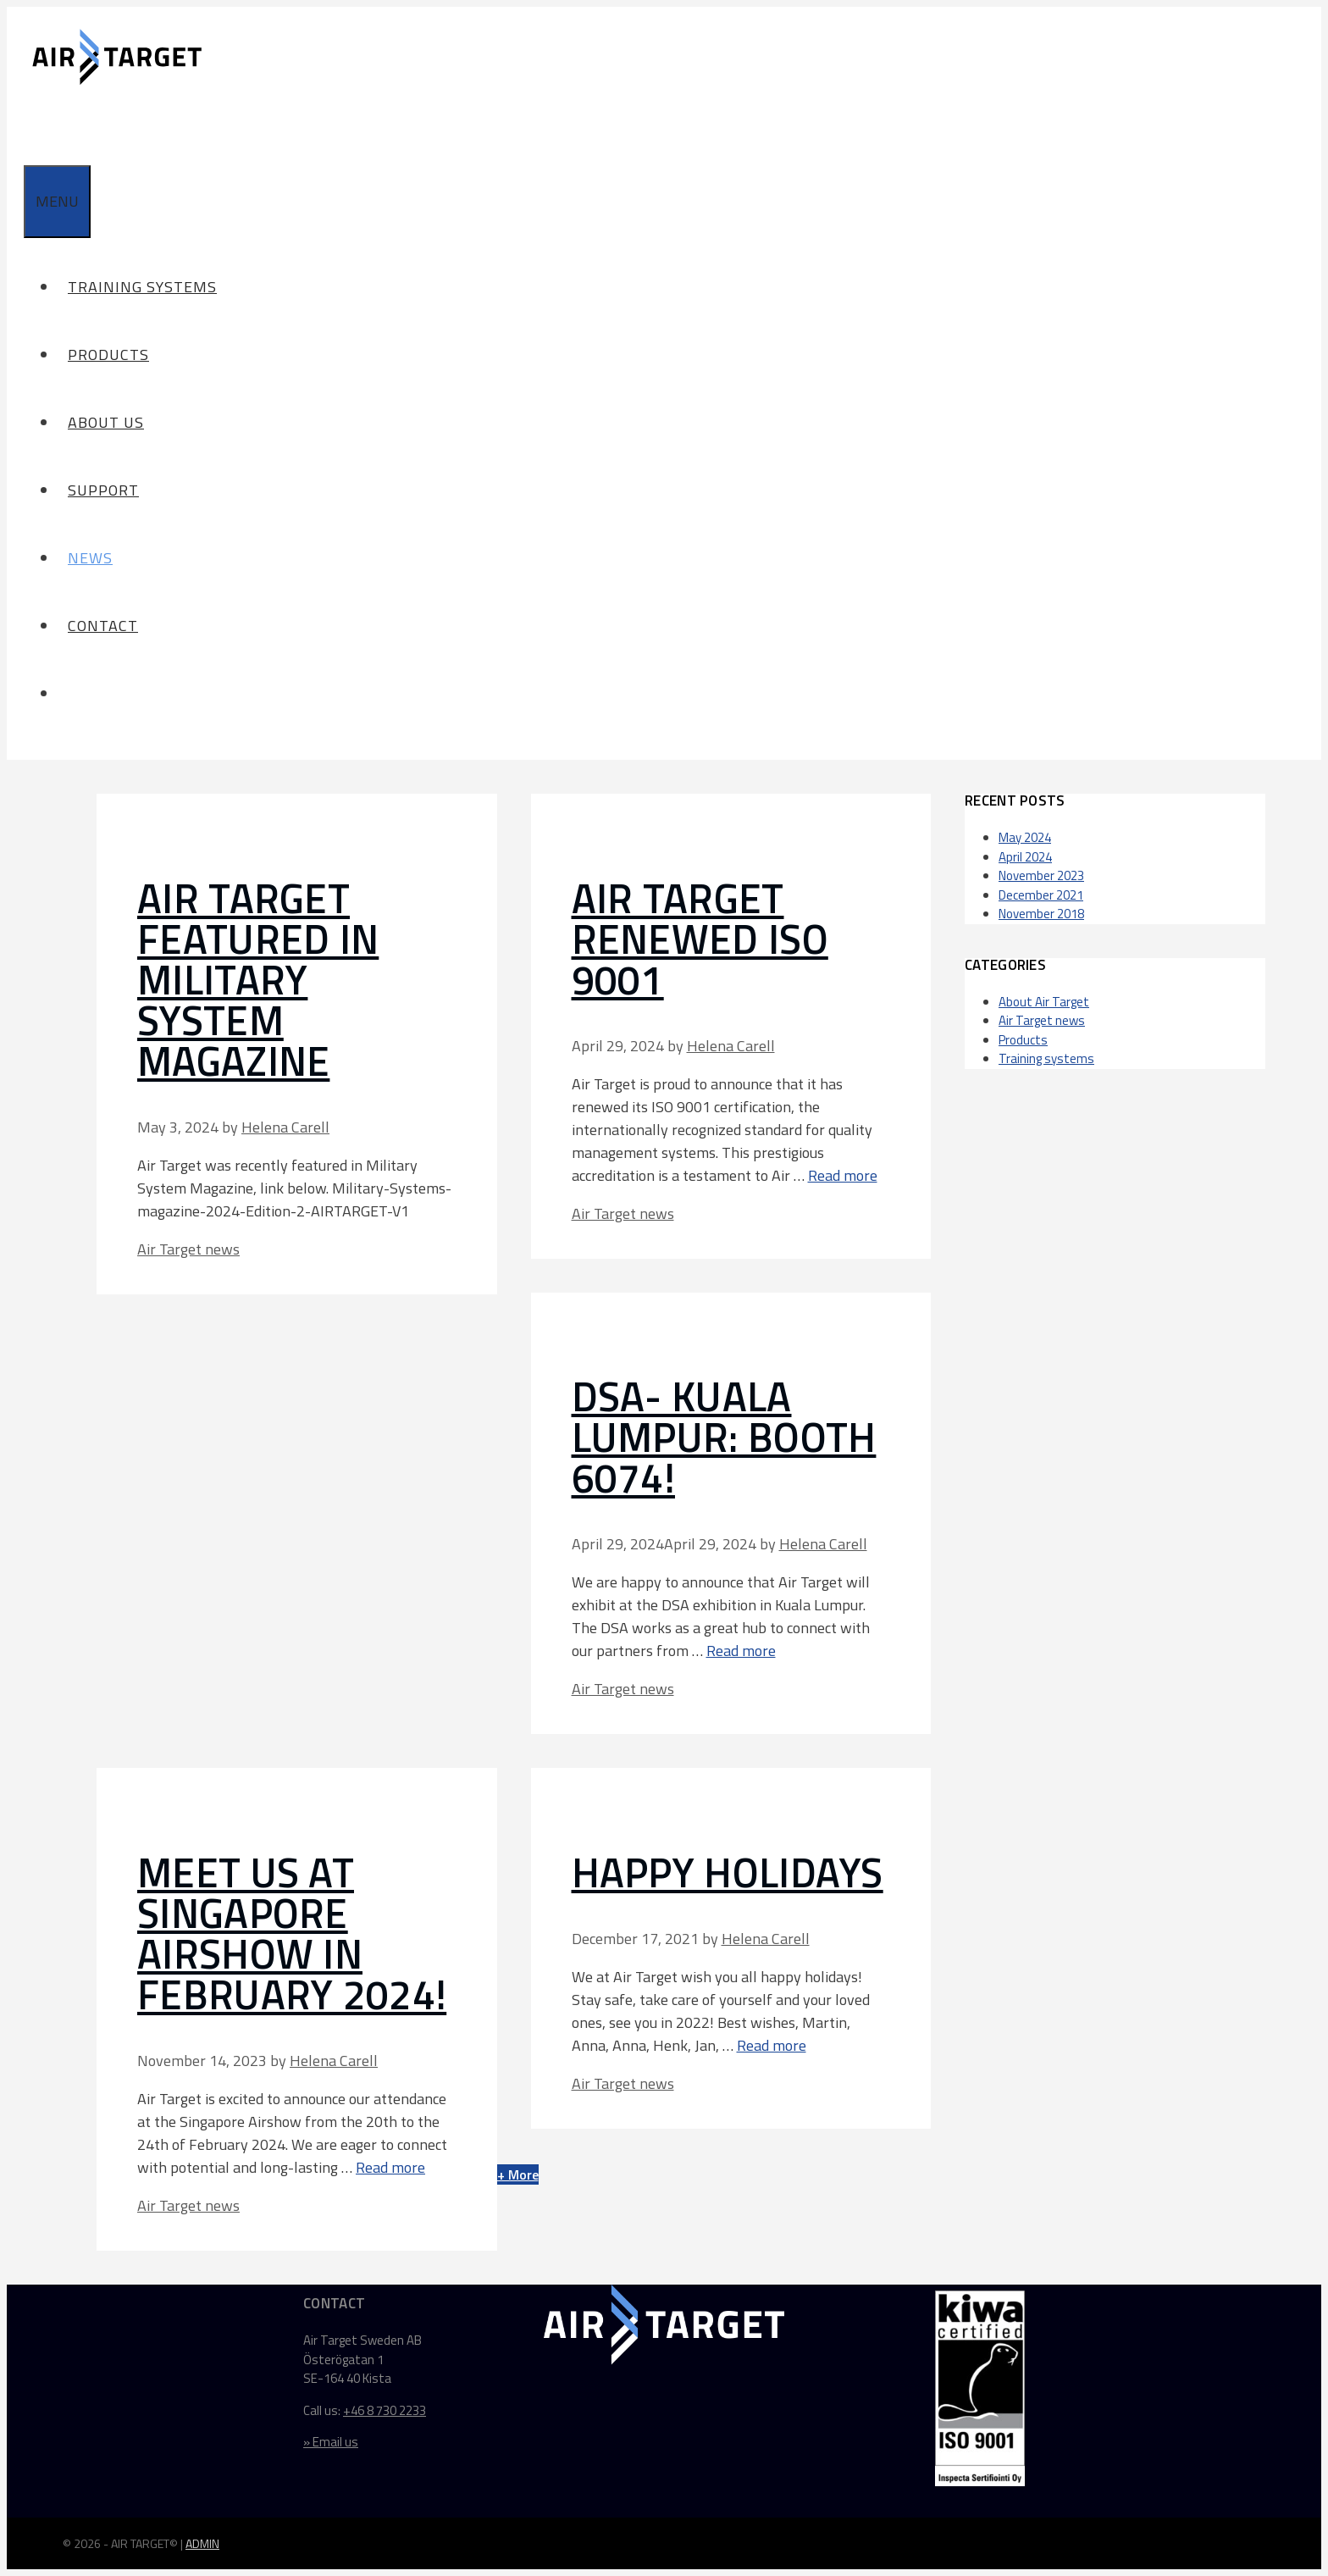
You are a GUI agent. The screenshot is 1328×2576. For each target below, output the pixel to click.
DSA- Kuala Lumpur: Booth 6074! (724, 1437)
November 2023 (1041, 875)
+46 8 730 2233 (384, 2410)
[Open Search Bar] (34, 130)
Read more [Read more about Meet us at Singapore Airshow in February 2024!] (390, 2167)
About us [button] (111, 422)
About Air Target (1044, 1001)
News (90, 557)
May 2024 (1025, 837)
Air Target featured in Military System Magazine (258, 979)
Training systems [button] (147, 286)
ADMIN (202, 2543)
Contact (103, 625)
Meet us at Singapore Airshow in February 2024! (291, 1933)
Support (103, 490)
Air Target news (188, 1249)
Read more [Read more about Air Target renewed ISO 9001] (842, 1175)
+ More (518, 2174)
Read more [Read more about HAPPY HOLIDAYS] (771, 2045)
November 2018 (1041, 913)
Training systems (1046, 1058)
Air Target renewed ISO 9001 (700, 939)
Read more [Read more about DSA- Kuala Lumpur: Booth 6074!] (741, 1650)
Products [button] (113, 354)
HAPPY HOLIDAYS (727, 1872)
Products (1023, 1040)
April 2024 (1025, 857)
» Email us (330, 2441)
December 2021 (1041, 895)
